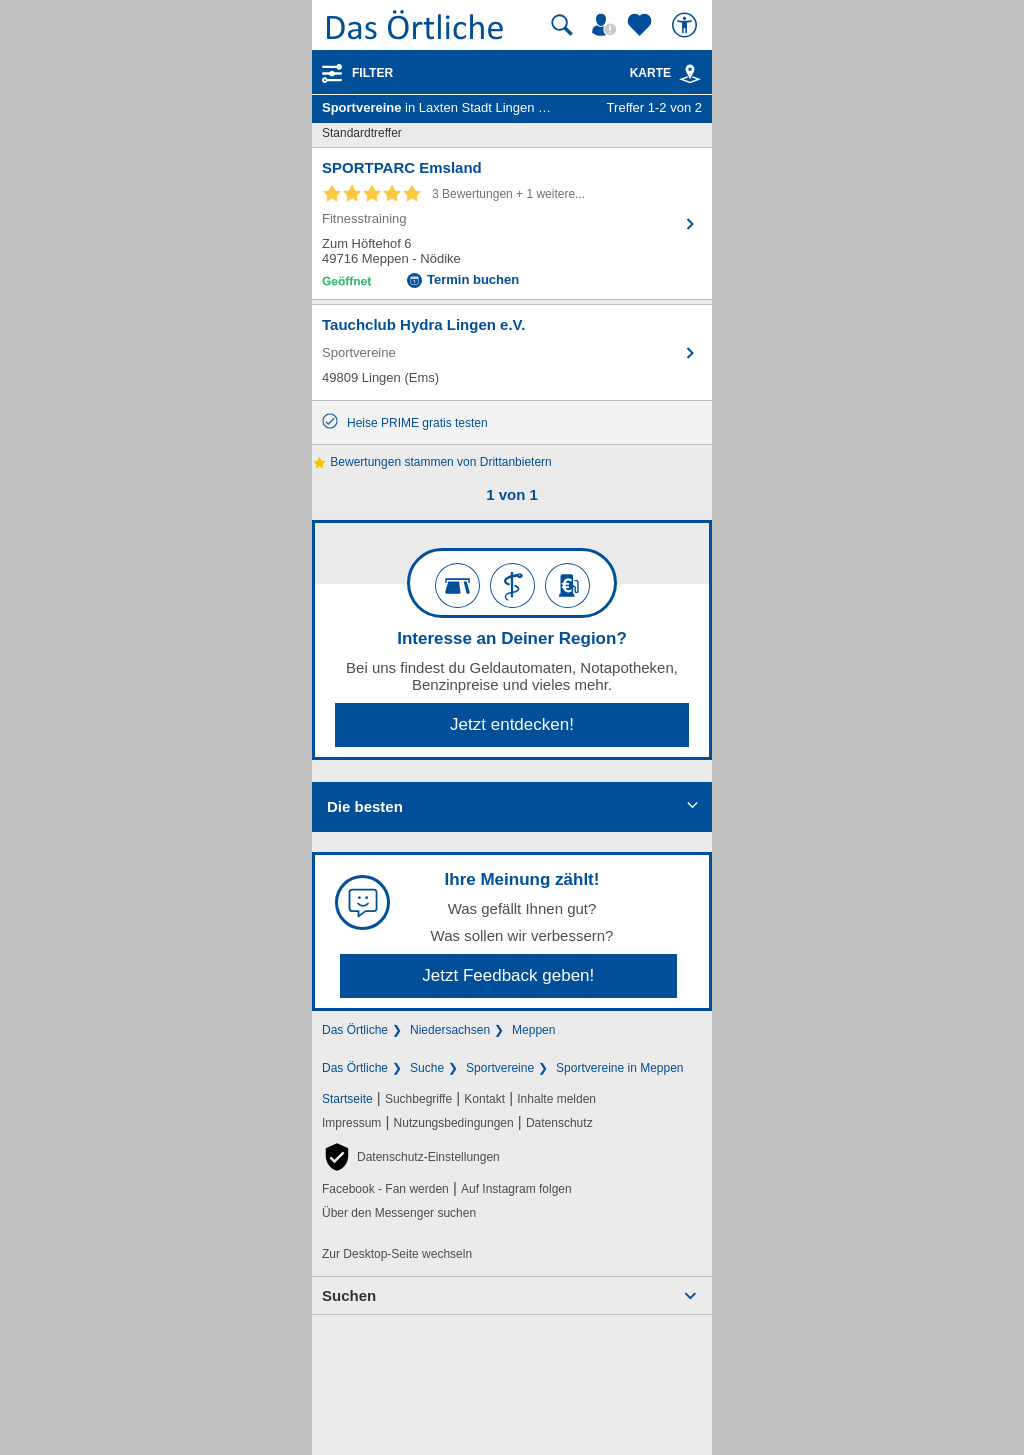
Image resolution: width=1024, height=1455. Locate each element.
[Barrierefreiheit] (687, 25)
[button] (411, 1157)
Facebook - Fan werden (385, 1189)
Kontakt (484, 1099)
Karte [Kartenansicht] (666, 73)
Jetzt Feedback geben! (508, 975)
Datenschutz (559, 1123)
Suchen (349, 1295)
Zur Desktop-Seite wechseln (397, 1254)
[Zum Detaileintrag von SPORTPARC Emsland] (512, 223)
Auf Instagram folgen (516, 1189)
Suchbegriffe (418, 1099)
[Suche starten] (562, 25)
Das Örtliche (355, 1030)
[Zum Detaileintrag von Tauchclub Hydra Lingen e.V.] (512, 352)
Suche (427, 1068)
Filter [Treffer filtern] (372, 73)
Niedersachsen (450, 1030)
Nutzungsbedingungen (454, 1123)
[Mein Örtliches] (607, 25)
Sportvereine (500, 1068)
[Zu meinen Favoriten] (642, 25)
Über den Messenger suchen (399, 1213)
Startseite (347, 1099)
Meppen (533, 1030)
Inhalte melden (556, 1099)
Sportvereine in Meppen (619, 1068)
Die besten (365, 806)
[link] (690, 74)
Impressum (351, 1123)
